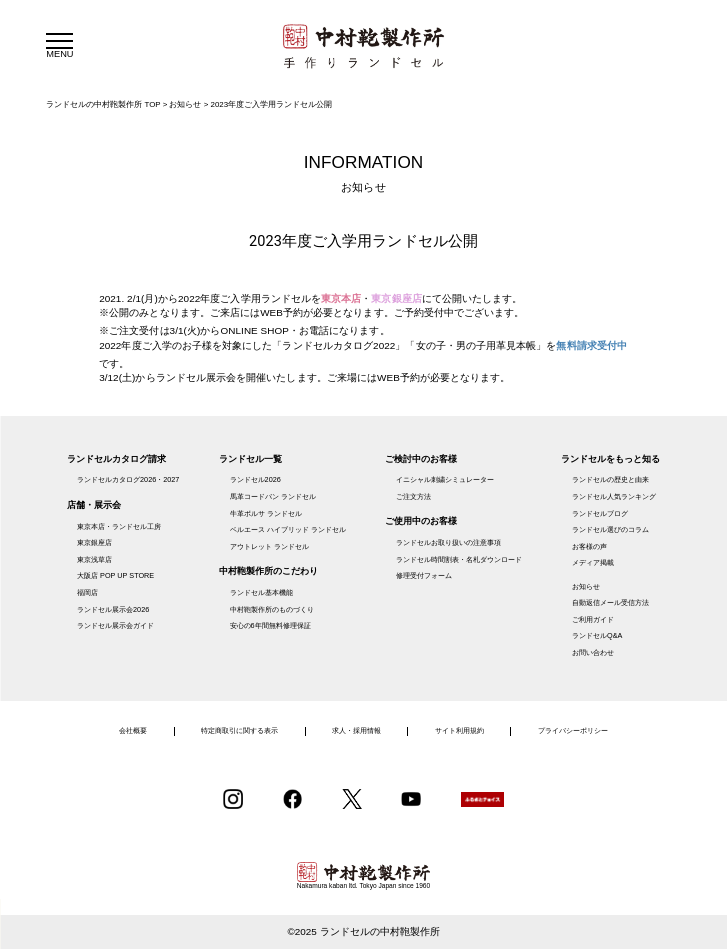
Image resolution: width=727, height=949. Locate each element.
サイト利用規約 (459, 730)
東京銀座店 (94, 542)
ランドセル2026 (255, 479)
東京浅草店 (94, 559)
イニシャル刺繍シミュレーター (445, 479)
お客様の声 (589, 546)
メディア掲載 (593, 562)
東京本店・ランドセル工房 (119, 526)
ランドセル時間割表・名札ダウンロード (459, 559)
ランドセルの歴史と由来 (610, 479)
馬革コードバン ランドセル (273, 496)
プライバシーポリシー (573, 730)
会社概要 (133, 730)
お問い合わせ (593, 652)
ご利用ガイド (593, 619)
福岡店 (87, 592)
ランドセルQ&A (597, 635)
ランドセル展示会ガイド (115, 625)
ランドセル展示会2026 (113, 609)
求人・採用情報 (356, 730)
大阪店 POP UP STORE (115, 575)
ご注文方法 (413, 496)
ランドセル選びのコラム (610, 529)
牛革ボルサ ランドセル (266, 513)
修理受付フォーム (424, 575)
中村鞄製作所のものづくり (272, 609)
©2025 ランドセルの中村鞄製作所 (363, 931)
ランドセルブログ (600, 513)
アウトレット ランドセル (269, 546)
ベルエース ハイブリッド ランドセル (288, 529)
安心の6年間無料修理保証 (270, 625)
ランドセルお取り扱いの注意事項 (448, 542)
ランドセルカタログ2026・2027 (128, 479)
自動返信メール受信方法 (610, 602)
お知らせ (586, 586)
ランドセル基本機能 (261, 592)
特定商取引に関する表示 (239, 730)
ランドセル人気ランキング (614, 496)
